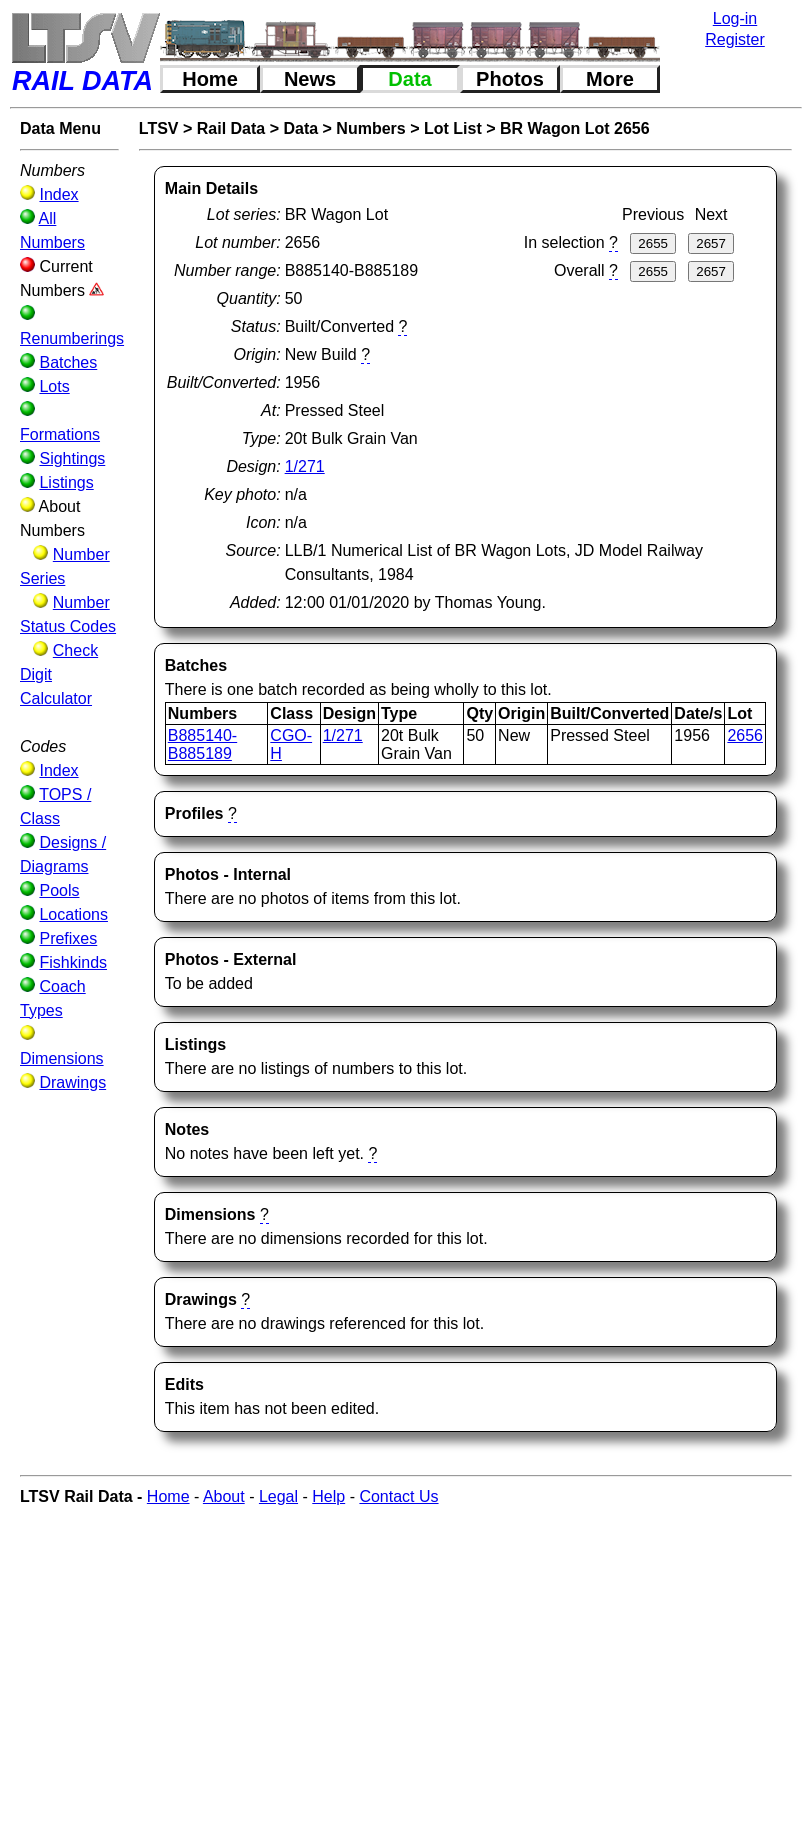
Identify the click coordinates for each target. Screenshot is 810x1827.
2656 (745, 735)
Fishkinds (73, 962)
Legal (278, 1496)
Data (409, 79)
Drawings (72, 1082)
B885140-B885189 (202, 744)
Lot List (453, 128)
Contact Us (398, 1496)
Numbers (370, 128)
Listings (66, 482)
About (224, 1496)
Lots (54, 386)
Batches (68, 362)
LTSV (159, 128)
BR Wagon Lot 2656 (575, 128)
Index (58, 194)
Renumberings (72, 338)
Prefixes (68, 938)
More (610, 79)
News (310, 79)
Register (735, 39)
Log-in (735, 18)
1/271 (305, 466)
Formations (60, 434)
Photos (510, 79)
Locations (73, 914)
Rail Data (231, 128)
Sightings (72, 458)
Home (210, 79)
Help (328, 1496)
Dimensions (62, 1058)
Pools (59, 890)
